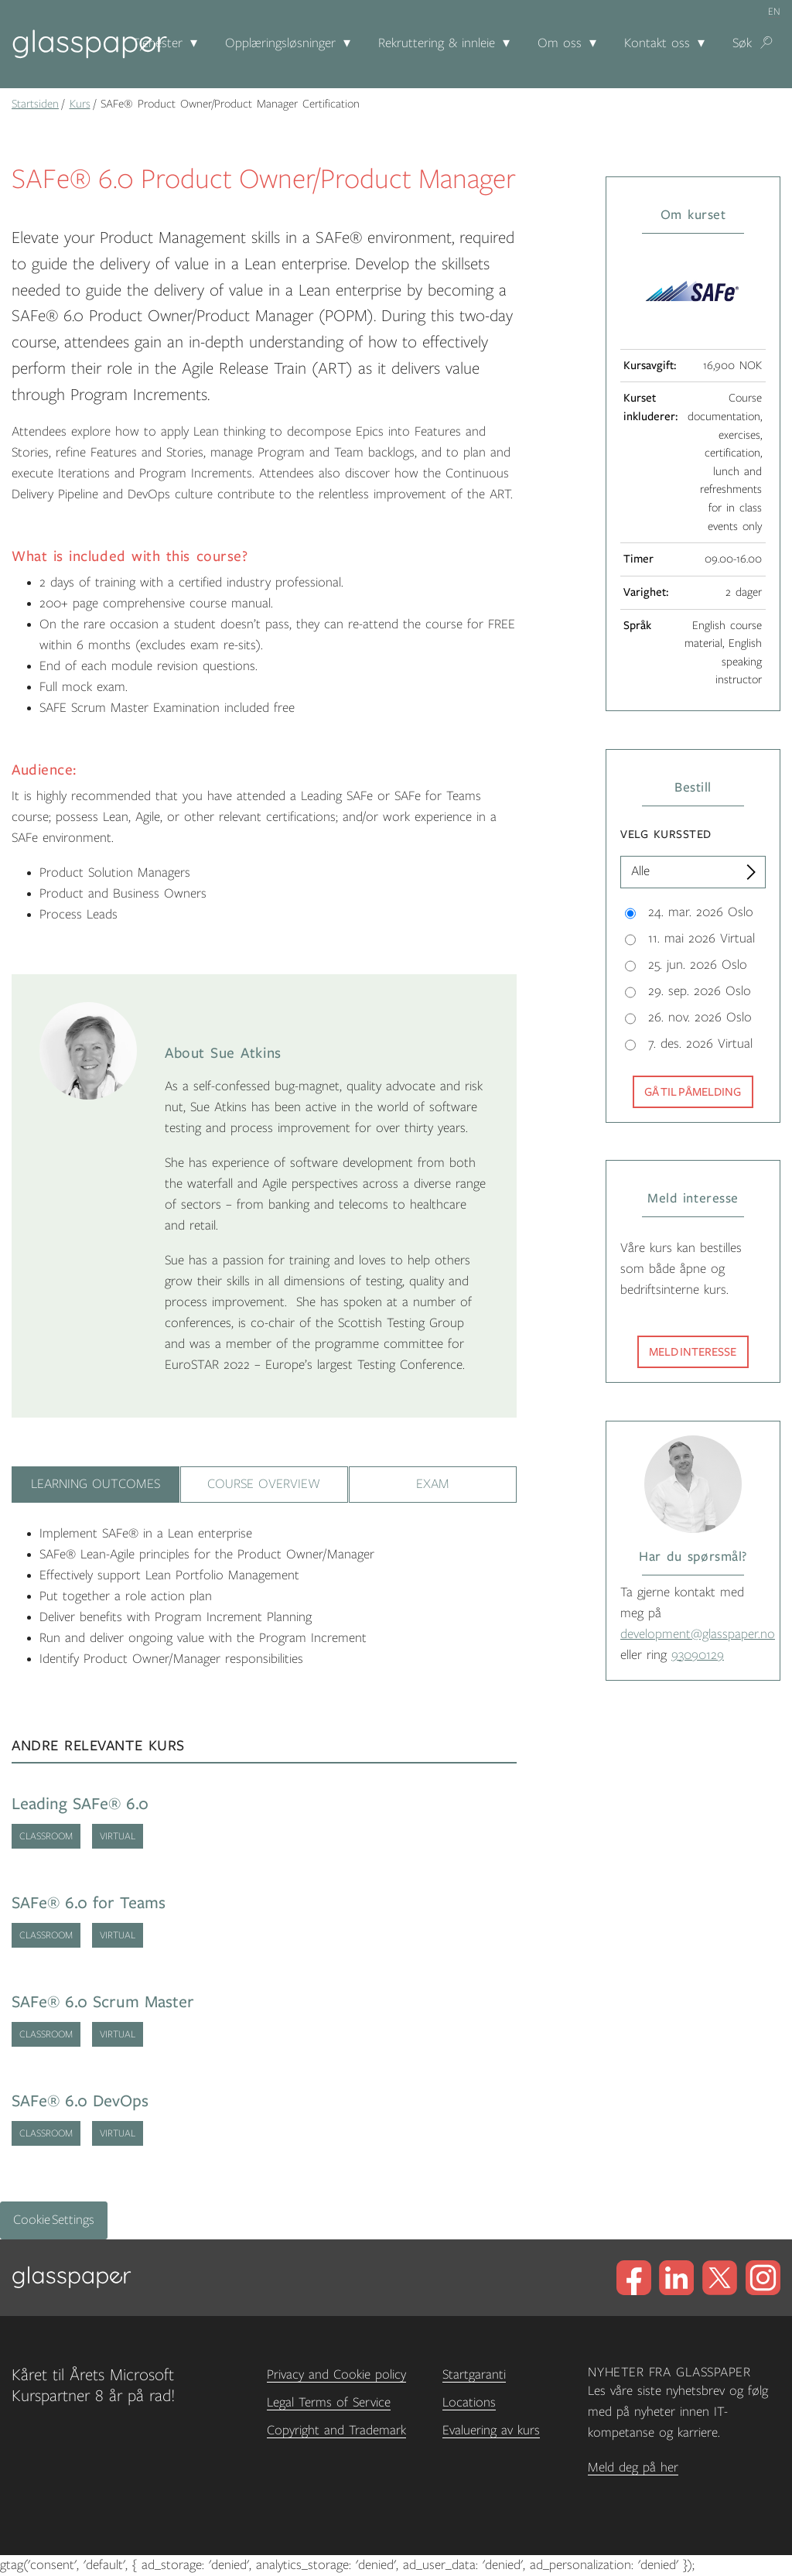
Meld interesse (692, 1352)
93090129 (697, 1655)
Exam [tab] (432, 1484)
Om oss (560, 43)
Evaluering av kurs (491, 2430)
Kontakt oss (657, 43)
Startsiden (35, 103)
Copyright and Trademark (336, 2430)
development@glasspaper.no (697, 1634)
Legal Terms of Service (329, 2403)
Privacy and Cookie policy (336, 2375)
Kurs (80, 103)
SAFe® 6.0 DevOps (80, 2101)
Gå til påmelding (692, 1092)
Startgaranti (474, 2375)
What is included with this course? (130, 556)
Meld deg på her (633, 2468)
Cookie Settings (53, 2220)
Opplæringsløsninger (280, 43)
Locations (469, 2403)
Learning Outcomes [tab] (95, 1484)
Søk (742, 43)
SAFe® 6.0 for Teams (89, 1903)
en (774, 11)
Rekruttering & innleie (436, 43)
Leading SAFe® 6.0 (80, 1804)
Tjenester (157, 43)
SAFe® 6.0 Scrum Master (103, 2002)
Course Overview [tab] (263, 1484)
